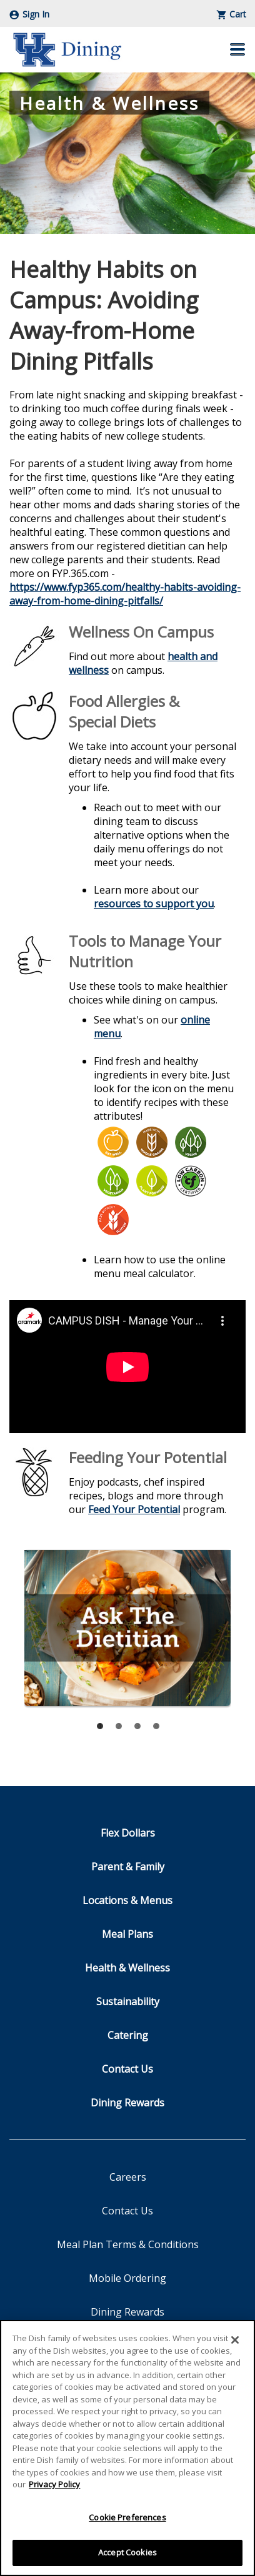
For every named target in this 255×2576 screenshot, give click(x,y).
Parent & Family (127, 1866)
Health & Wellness (127, 1968)
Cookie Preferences (127, 2517)
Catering (128, 2035)
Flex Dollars (128, 1833)
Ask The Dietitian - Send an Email (127, 1628)
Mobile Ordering (127, 2278)
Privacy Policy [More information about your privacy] (54, 2484)
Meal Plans (127, 1934)
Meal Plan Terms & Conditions (128, 2244)
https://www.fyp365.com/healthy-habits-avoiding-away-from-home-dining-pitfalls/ (125, 594)
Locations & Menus (127, 1900)
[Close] (235, 2340)
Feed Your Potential (134, 1509)
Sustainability (127, 2001)
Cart (231, 14)
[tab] (100, 1726)
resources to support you (154, 903)
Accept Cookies (127, 2552)
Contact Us (127, 2069)
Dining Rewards (127, 2103)
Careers (127, 2177)
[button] (237, 49)
